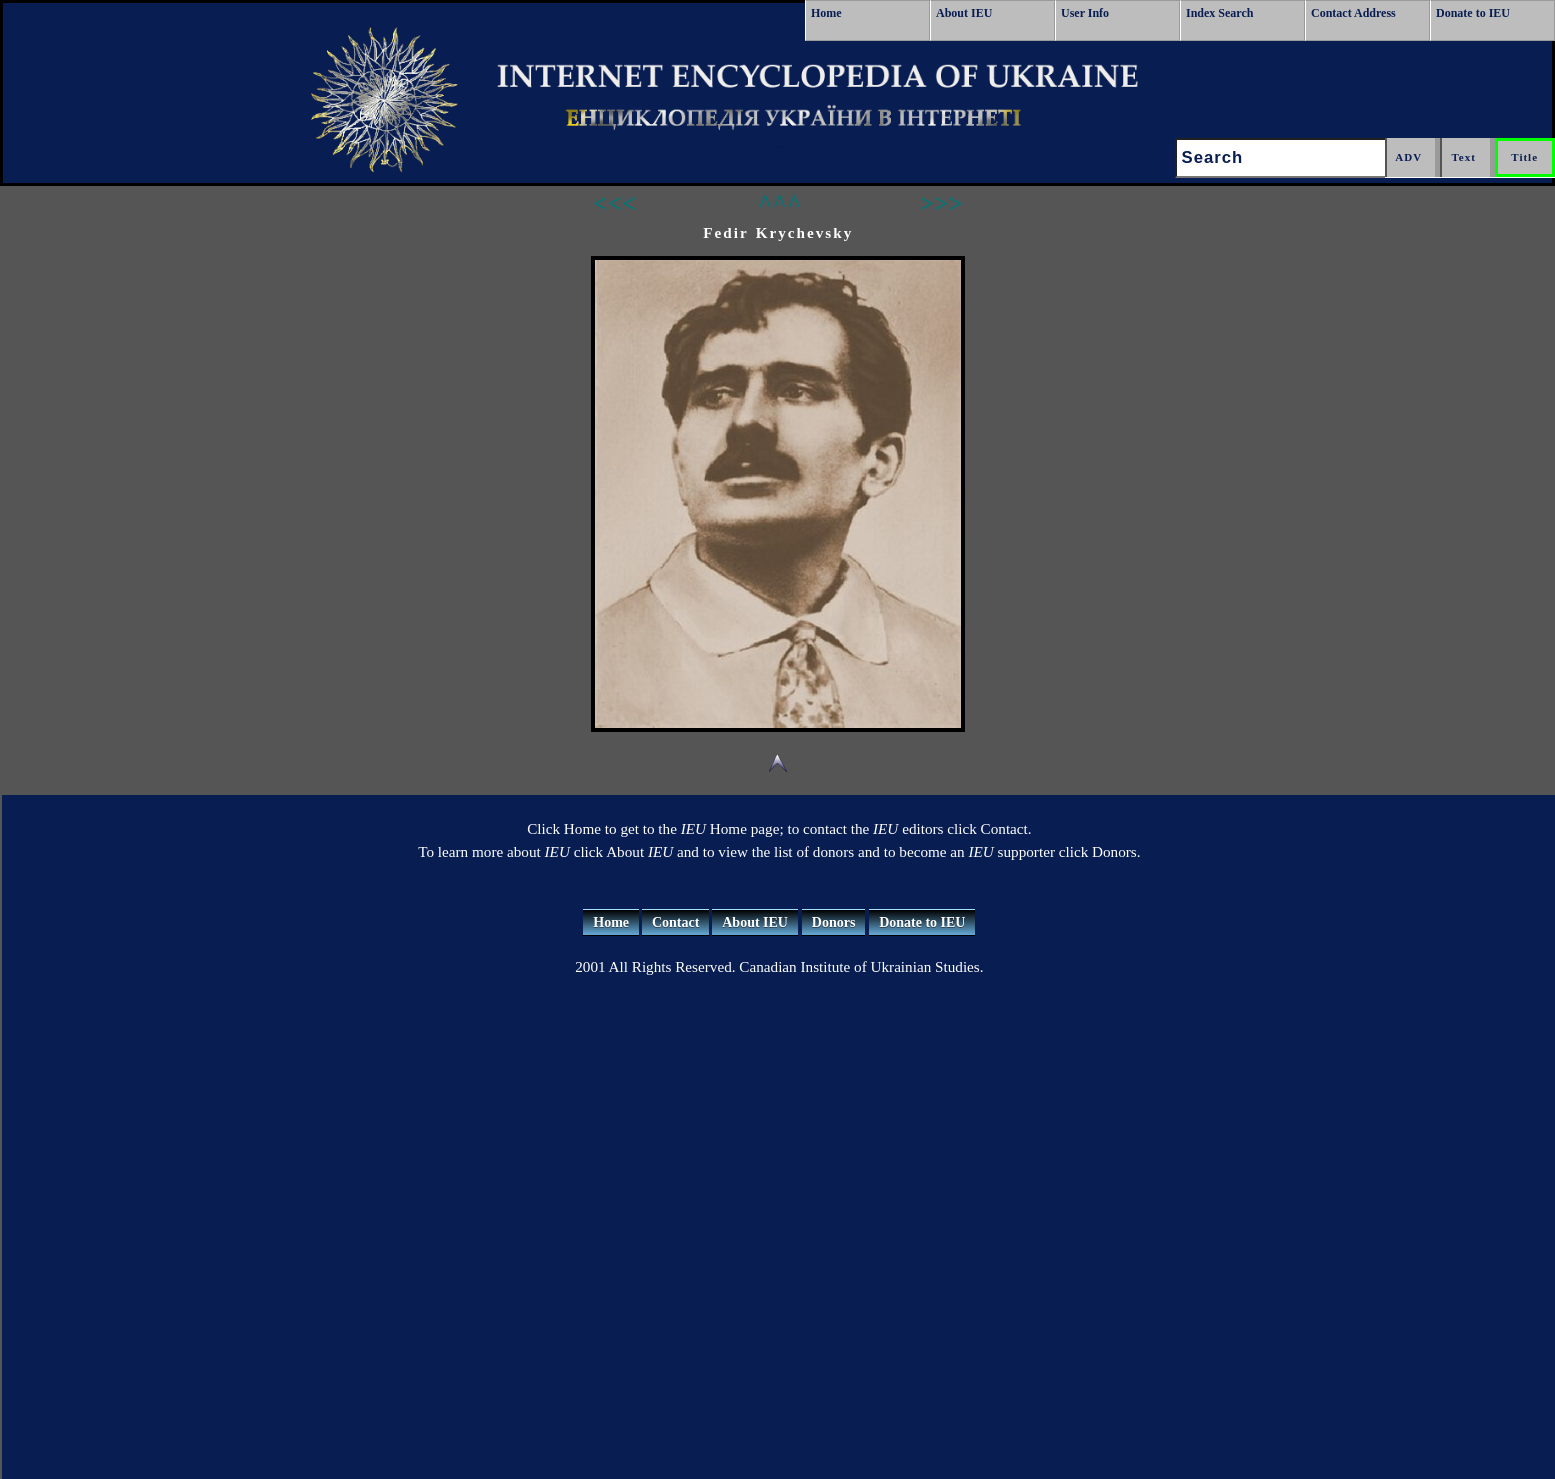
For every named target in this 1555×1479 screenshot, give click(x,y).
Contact (675, 922)
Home (826, 13)
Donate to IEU (1473, 13)
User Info (1085, 13)
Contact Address (1353, 13)
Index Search (1219, 13)
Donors (834, 922)
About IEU (964, 13)
